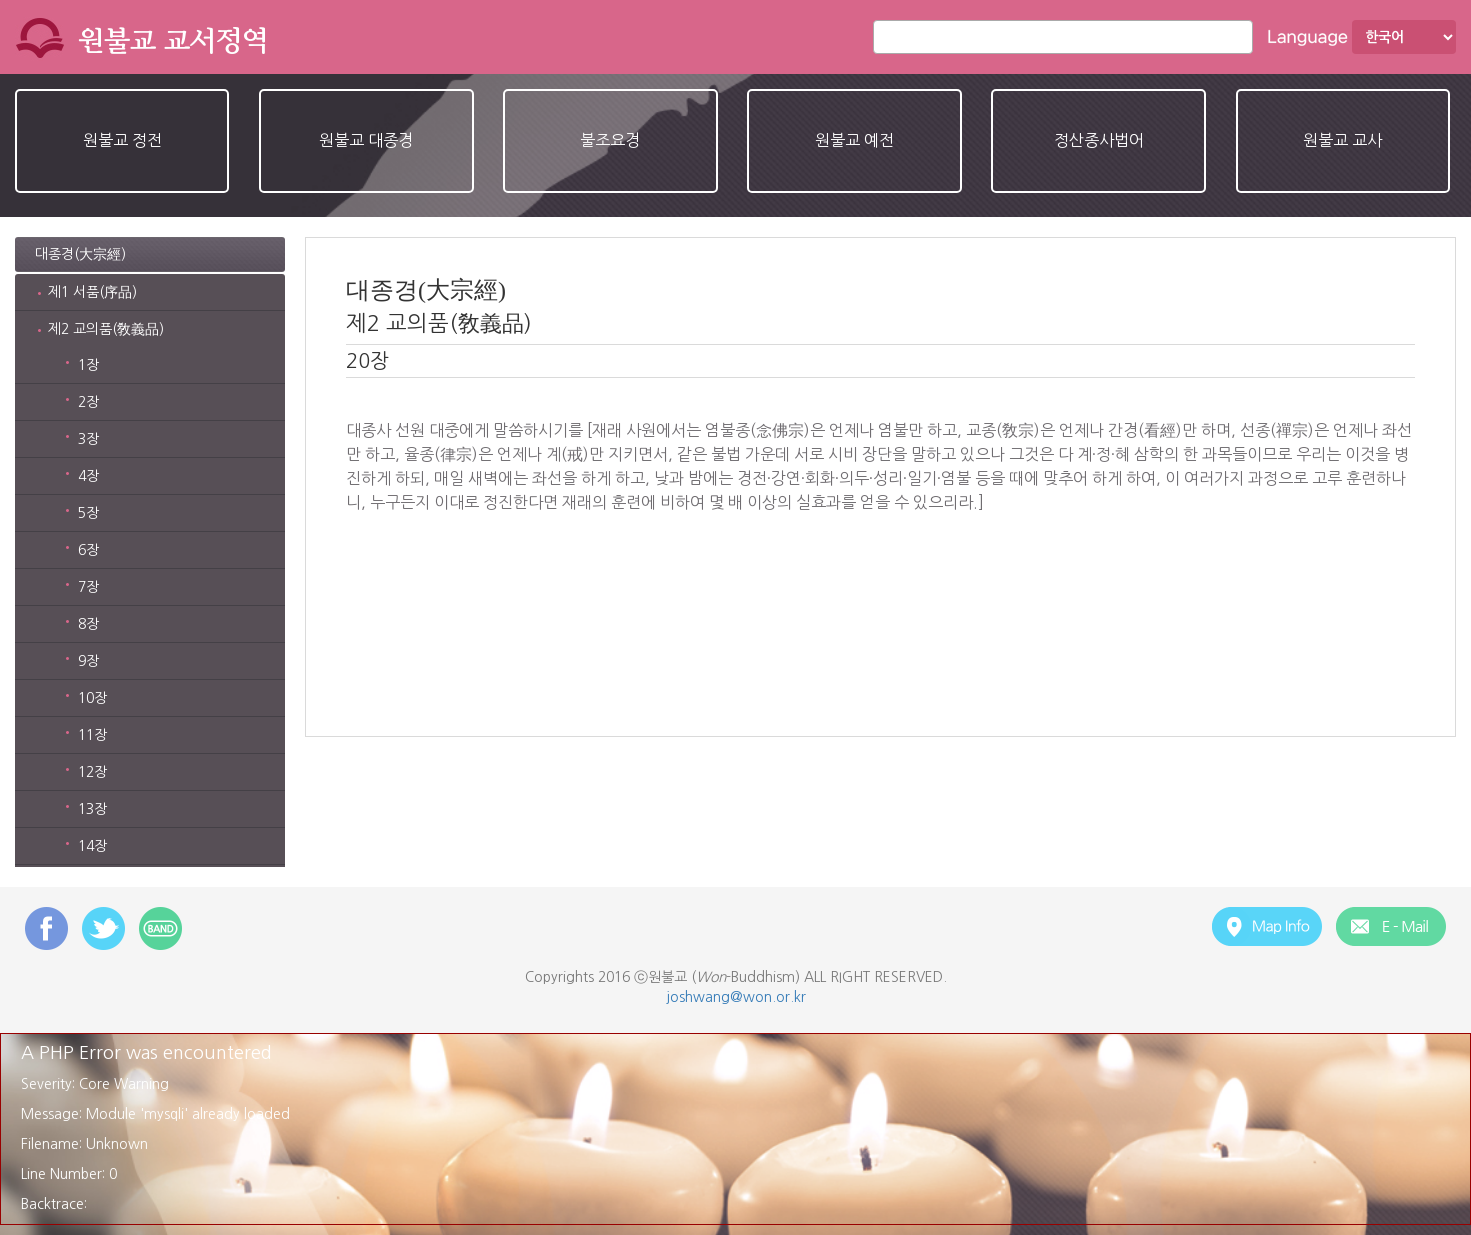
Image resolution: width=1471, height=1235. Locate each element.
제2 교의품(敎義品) (106, 329)
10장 (92, 698)
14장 (92, 846)
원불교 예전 (854, 140)
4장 (88, 476)
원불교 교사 (1342, 140)
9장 (88, 661)
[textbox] (1068, 37)
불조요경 (610, 140)
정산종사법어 (1099, 140)
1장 (88, 365)
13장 (92, 809)
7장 (88, 587)
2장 (88, 402)
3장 (88, 439)
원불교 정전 (122, 140)
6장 (88, 550)
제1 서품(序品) (92, 292)
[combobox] (1063, 37)
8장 (88, 624)
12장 (92, 772)
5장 (88, 513)
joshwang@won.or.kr (736, 997)
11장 (92, 735)
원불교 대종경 (366, 140)
